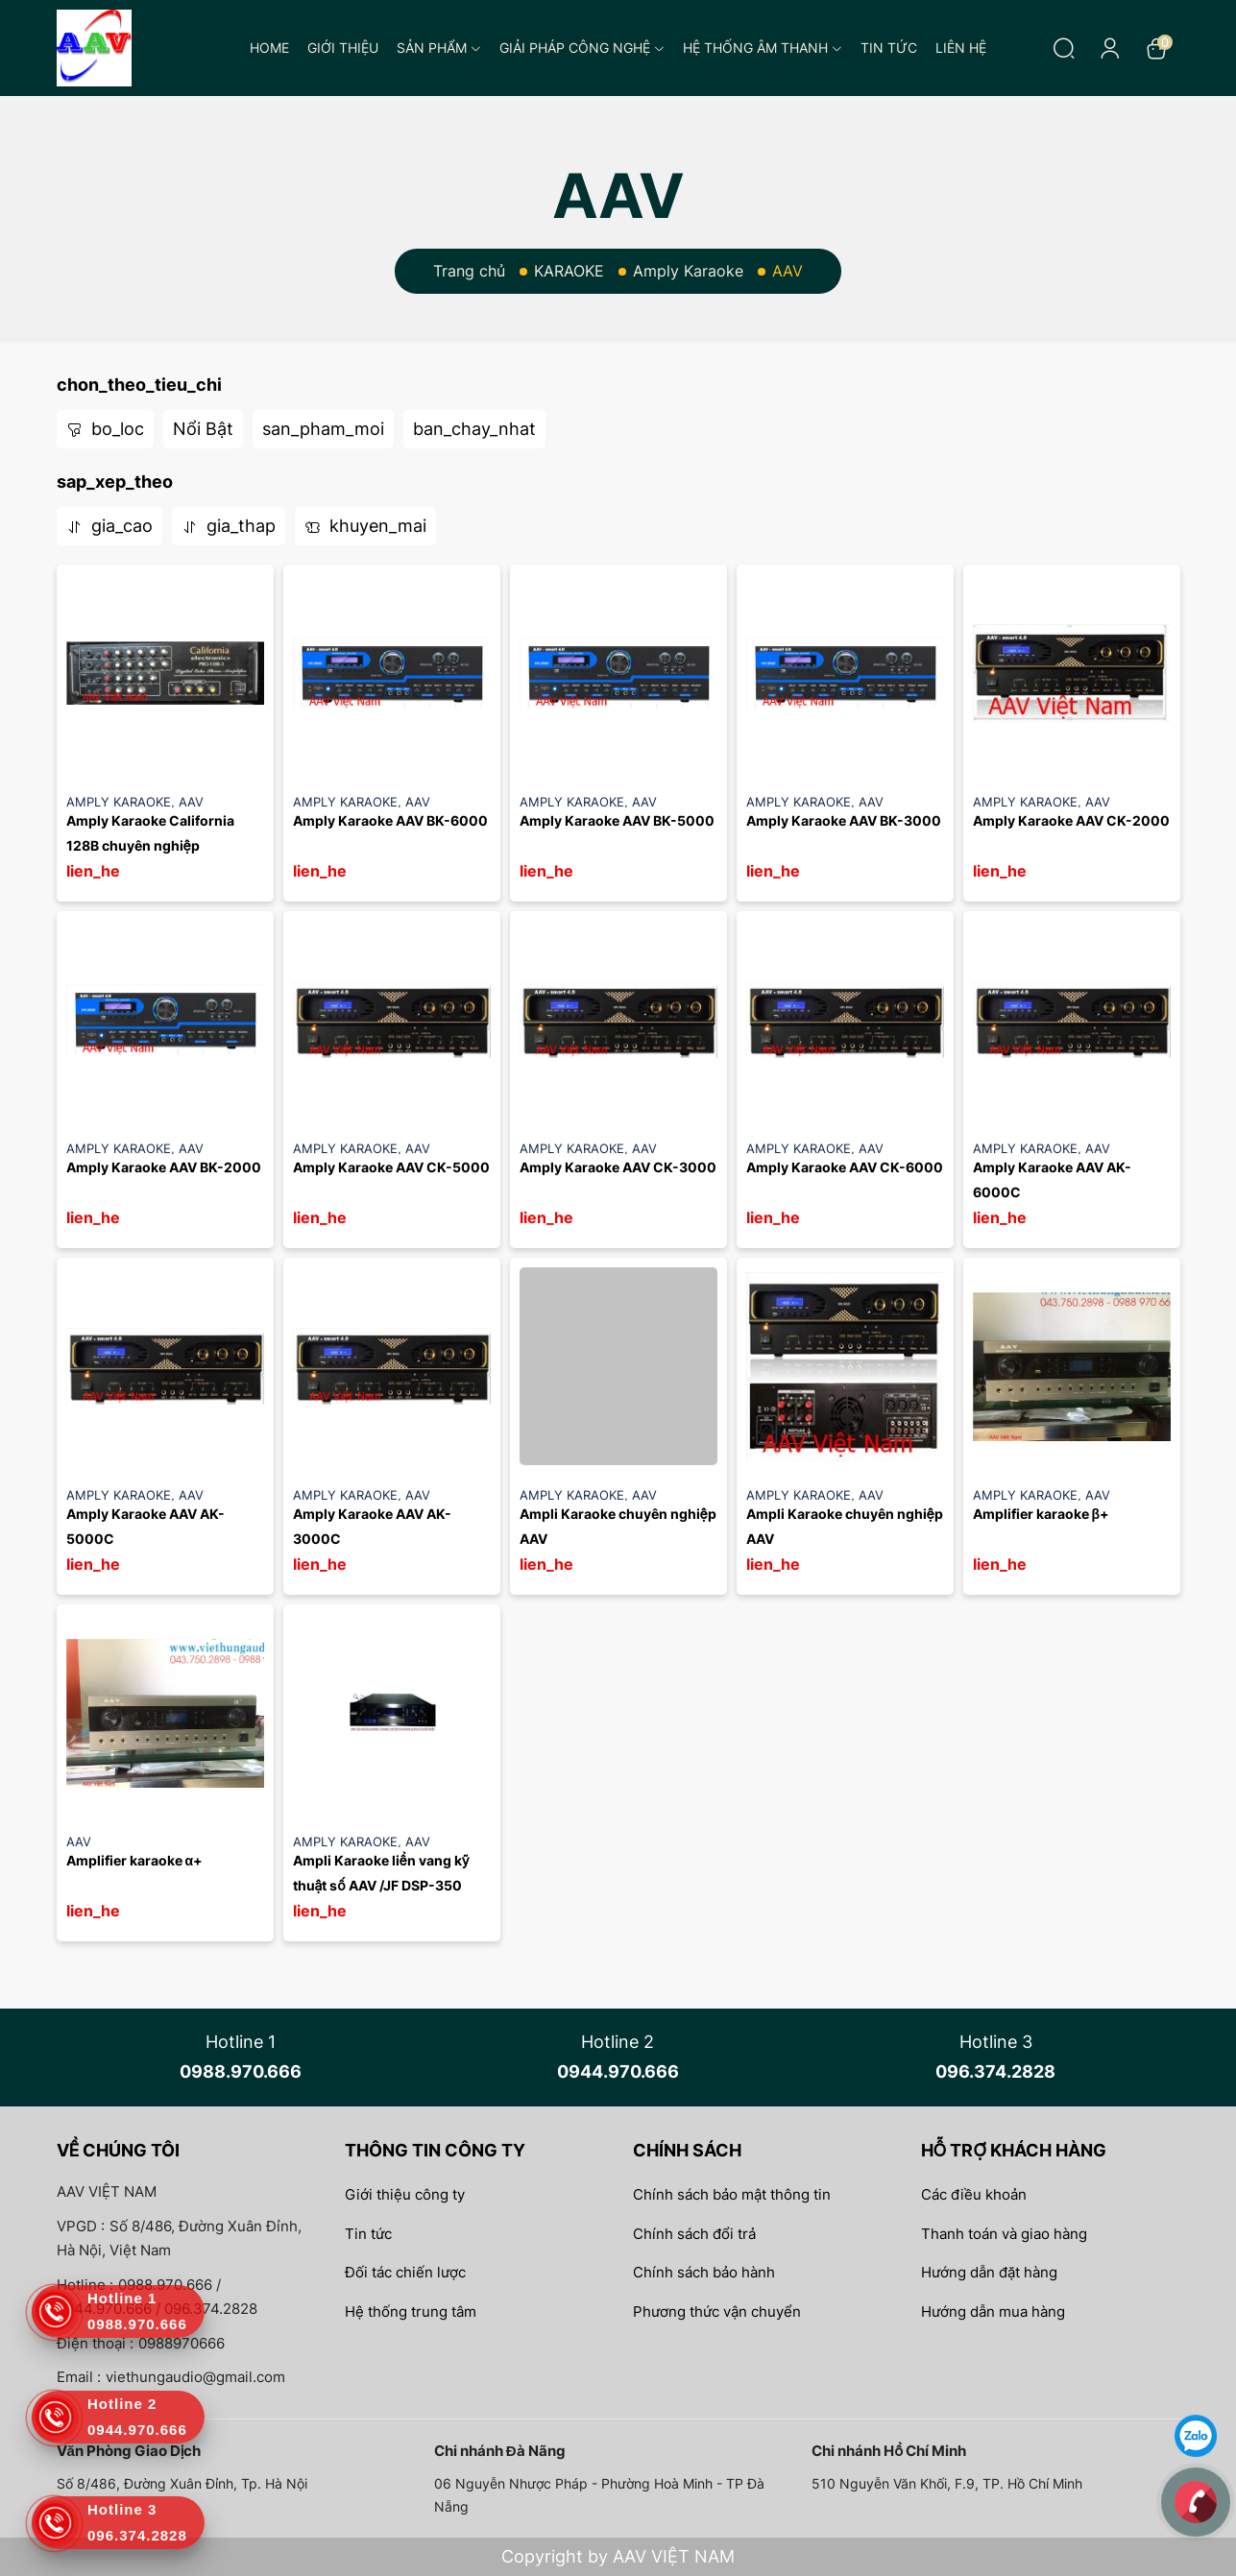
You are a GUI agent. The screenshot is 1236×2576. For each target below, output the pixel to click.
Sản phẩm (439, 47)
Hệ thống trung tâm (410, 2311)
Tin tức (888, 47)
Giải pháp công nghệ (582, 47)
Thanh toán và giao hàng (1004, 2234)
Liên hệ (960, 47)
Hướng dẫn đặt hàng (989, 2272)
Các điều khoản (974, 2194)
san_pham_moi (323, 429)
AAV (191, 801)
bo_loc (105, 429)
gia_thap (229, 526)
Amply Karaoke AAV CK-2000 (1071, 820)
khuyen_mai (365, 526)
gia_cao (109, 526)
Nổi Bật (203, 429)
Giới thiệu (342, 47)
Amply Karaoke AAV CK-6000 (844, 1167)
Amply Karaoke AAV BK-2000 (163, 1167)
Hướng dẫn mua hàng (993, 2311)
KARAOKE (569, 270)
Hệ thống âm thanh (762, 47)
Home (269, 47)
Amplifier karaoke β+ (1041, 1513)
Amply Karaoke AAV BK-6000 (390, 820)
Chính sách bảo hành (704, 2272)
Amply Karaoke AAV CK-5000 (391, 1167)
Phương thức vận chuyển (717, 2311)
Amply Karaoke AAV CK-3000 (618, 1167)
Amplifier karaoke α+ (135, 1860)
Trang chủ (469, 270)
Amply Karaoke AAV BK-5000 (617, 820)
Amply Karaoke (688, 270)
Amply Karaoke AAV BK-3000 (843, 820)
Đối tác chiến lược (405, 2272)
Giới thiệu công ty (405, 2194)
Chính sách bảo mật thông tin (732, 2194)
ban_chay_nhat (474, 429)
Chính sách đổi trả (694, 2234)
